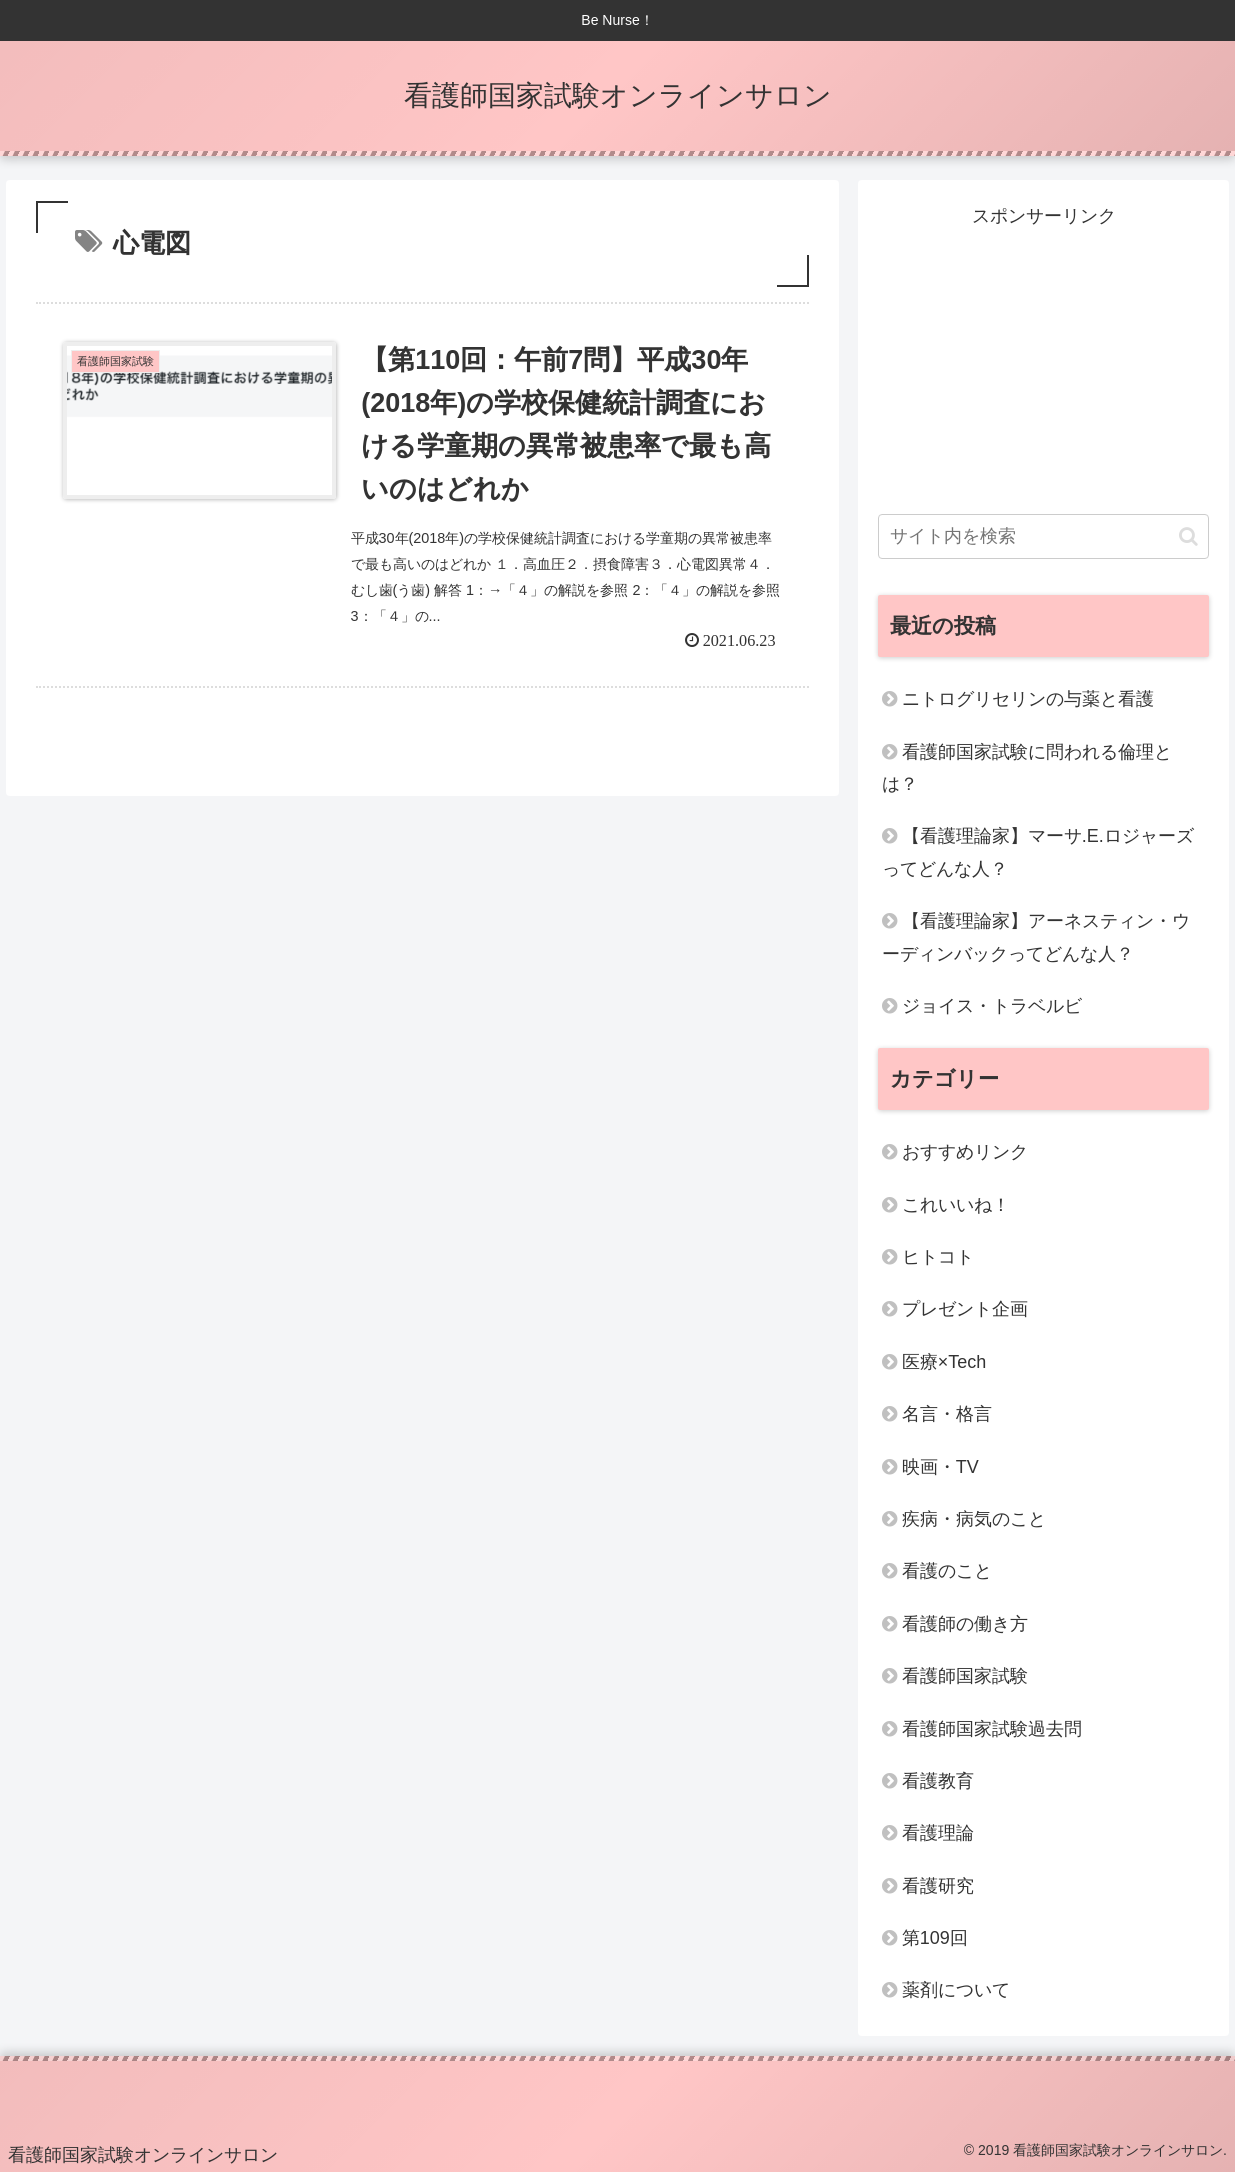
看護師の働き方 (965, 1624)
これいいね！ (956, 1205)
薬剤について (956, 1990)
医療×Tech (944, 1362)
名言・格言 (947, 1414)
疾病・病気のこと (974, 1519)
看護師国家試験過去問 (992, 1729)
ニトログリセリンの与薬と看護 (1028, 699)
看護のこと (947, 1571)
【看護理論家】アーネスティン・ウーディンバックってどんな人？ (1036, 937)
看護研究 (938, 1886)
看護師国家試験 (965, 1676)
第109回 (935, 1938)
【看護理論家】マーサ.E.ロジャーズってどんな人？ (1038, 852)
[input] (1043, 536)
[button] (1188, 536)
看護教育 (938, 1781)
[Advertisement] (1043, 357)
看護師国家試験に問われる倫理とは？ (1027, 768)
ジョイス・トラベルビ (992, 1006)
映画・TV (940, 1467)
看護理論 (938, 1833)
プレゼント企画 (965, 1309)
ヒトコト (938, 1257)
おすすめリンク (965, 1152)
